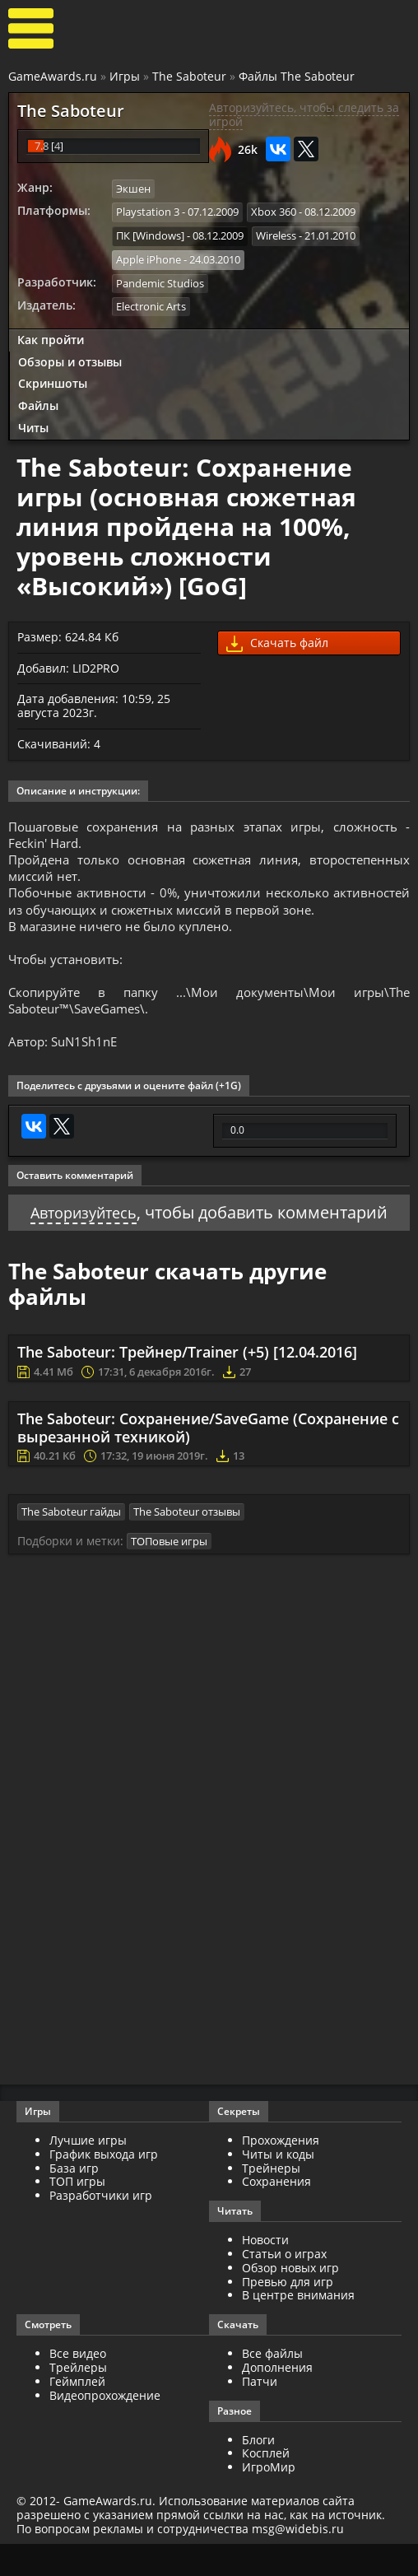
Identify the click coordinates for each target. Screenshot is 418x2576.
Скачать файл (277, 638)
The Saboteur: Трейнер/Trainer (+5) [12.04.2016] (187, 1385)
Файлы (38, 401)
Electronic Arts (151, 302)
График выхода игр (103, 2186)
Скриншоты (52, 379)
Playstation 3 (147, 210)
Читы (33, 423)
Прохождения (280, 2172)
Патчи (259, 2413)
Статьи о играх (284, 2286)
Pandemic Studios (160, 279)
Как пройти (50, 334)
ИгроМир (268, 2499)
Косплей (266, 2485)
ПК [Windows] (150, 233)
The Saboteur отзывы (186, 1544)
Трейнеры (271, 2200)
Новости (265, 2272)
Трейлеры (78, 2399)
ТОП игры (77, 2213)
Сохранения (276, 2213)
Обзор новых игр (290, 2300)
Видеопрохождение (104, 2427)
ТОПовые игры (169, 1573)
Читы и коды (278, 2186)
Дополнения (277, 2399)
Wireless (276, 233)
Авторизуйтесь (83, 1246)
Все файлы (272, 2385)
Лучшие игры (88, 2172)
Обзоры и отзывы (70, 357)
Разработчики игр (100, 2227)
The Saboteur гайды (71, 1544)
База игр (74, 2200)
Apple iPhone (148, 256)
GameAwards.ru (52, 76)
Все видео (77, 2385)
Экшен (133, 188)
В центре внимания (298, 2327)
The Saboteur (189, 76)
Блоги (258, 2472)
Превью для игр (287, 2314)
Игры (124, 76)
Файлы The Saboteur (297, 76)
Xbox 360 (273, 210)
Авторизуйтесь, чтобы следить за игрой (304, 114)
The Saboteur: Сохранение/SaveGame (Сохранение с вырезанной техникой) (208, 1461)
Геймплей (77, 2413)
